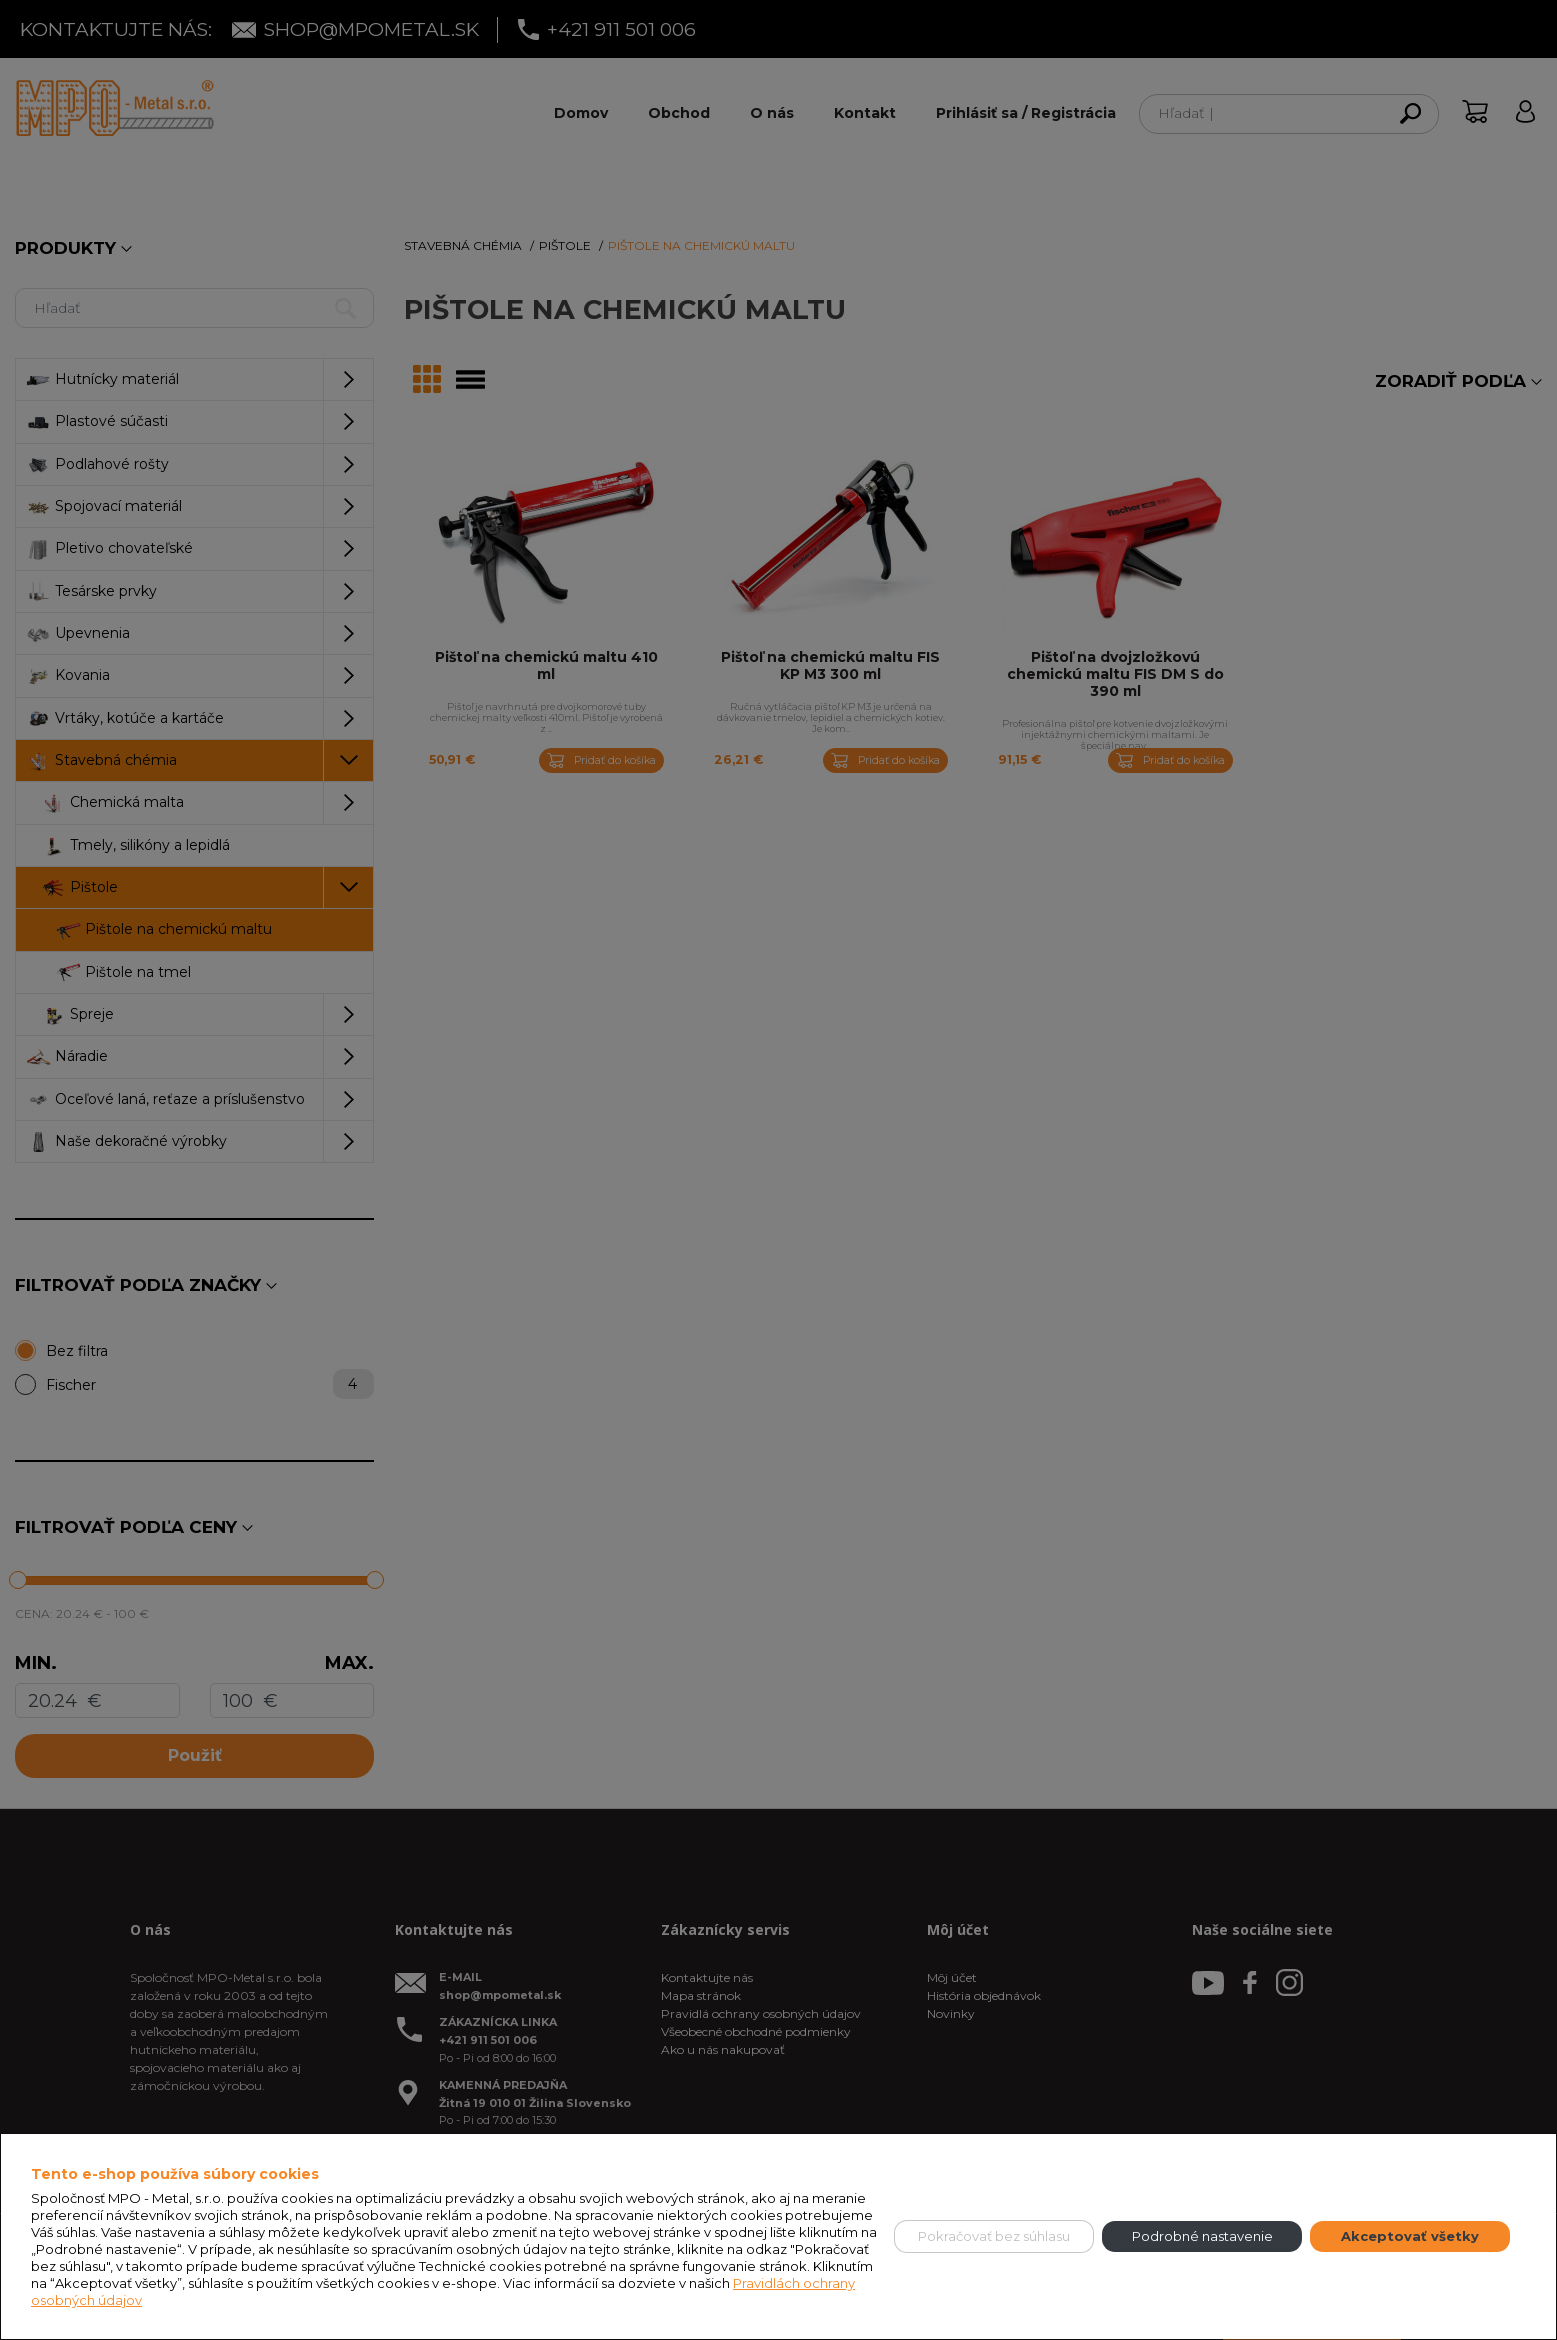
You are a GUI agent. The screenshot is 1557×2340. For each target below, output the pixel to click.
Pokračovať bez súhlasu (994, 2236)
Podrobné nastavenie (1202, 2236)
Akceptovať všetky (1410, 2236)
